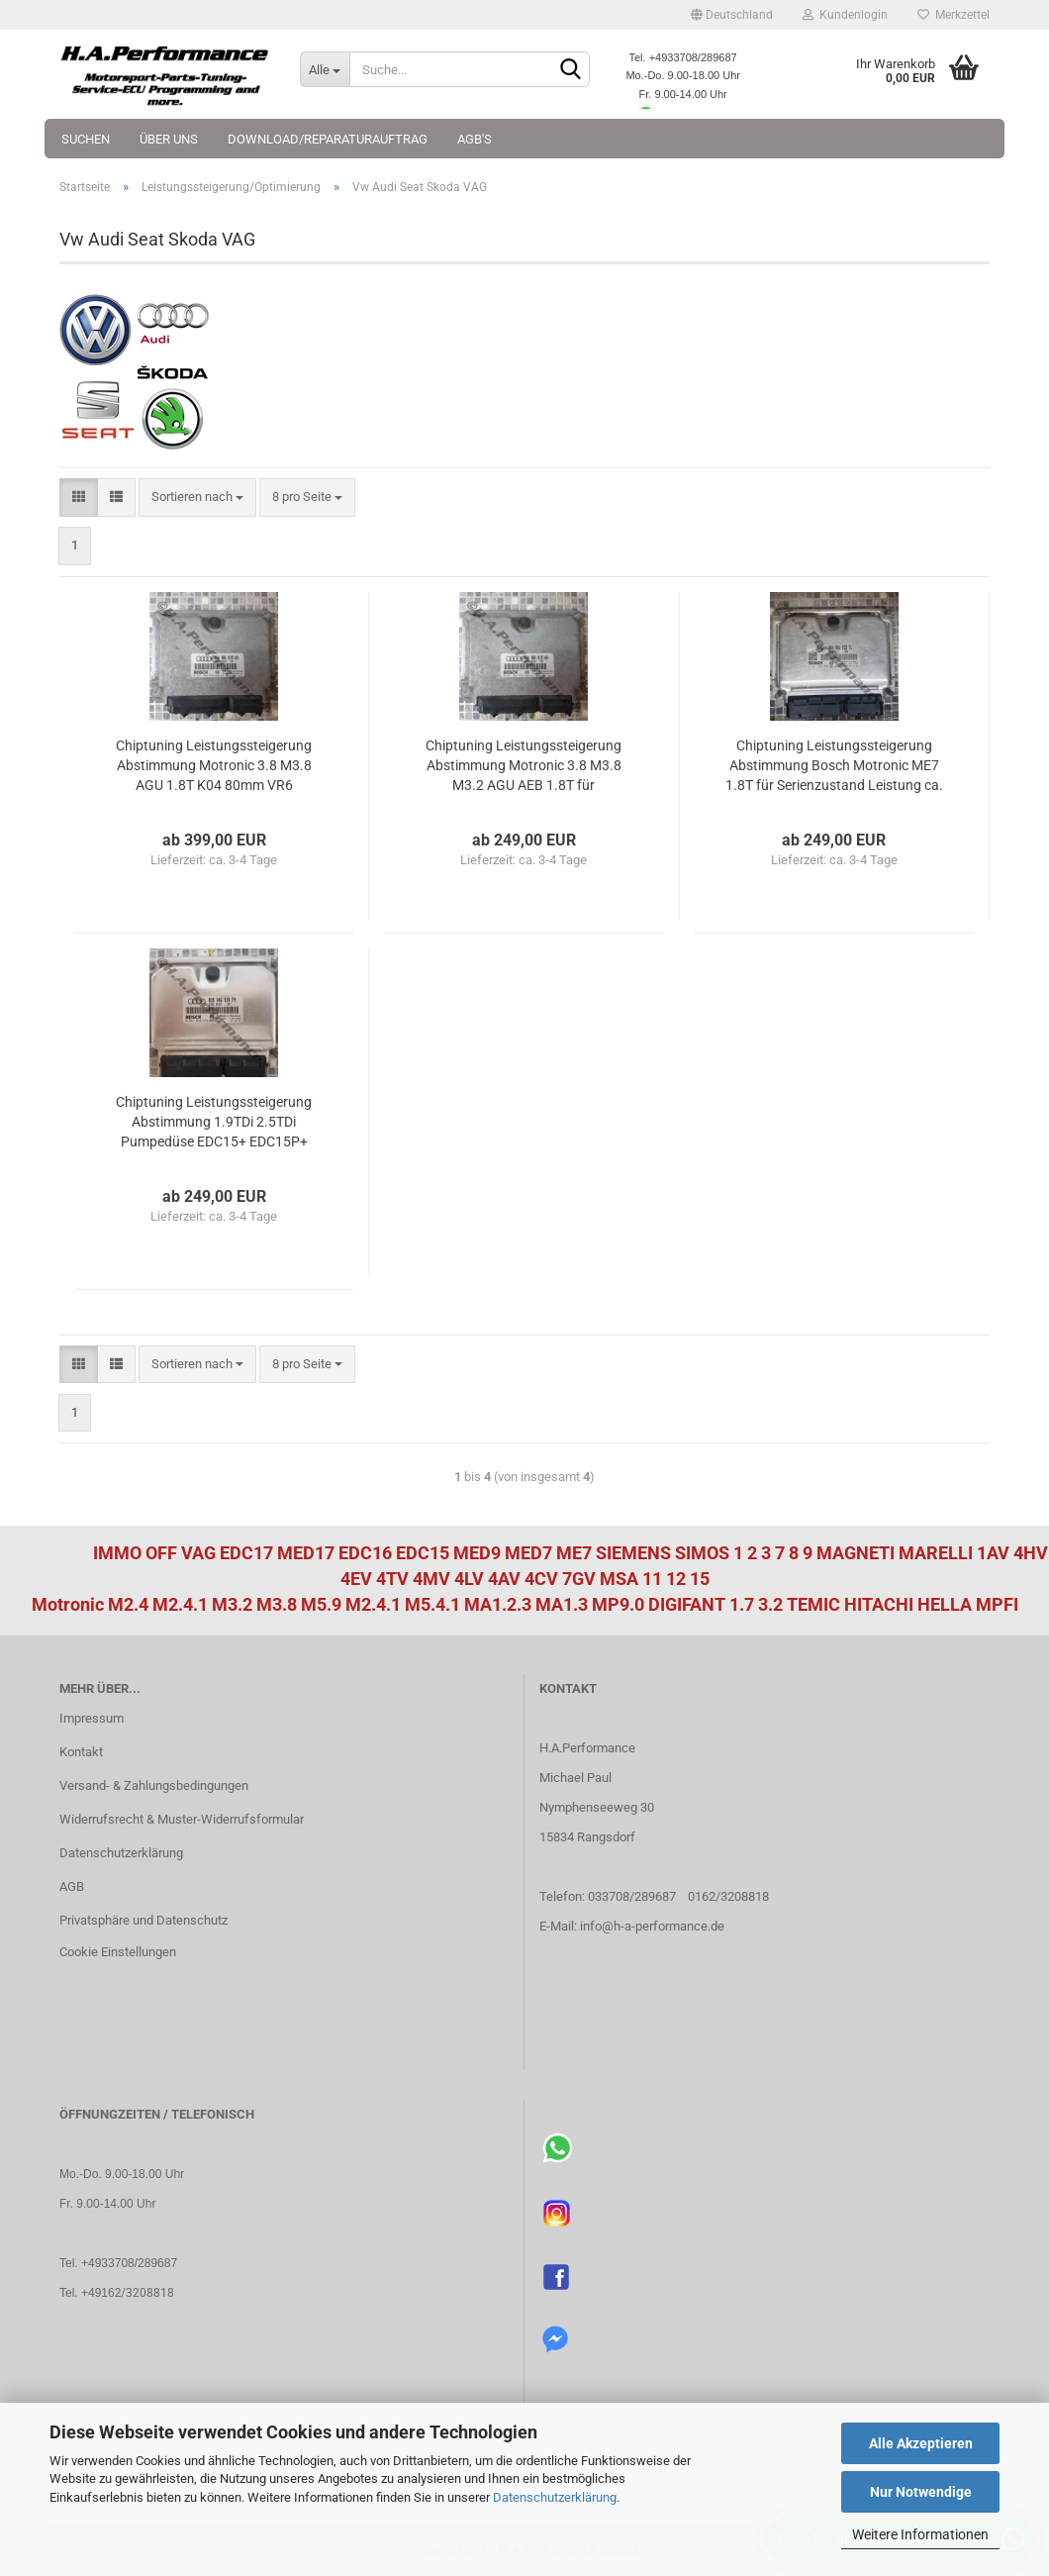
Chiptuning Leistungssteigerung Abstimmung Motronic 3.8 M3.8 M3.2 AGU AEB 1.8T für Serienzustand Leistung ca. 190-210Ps (524, 766)
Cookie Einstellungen (117, 1951)
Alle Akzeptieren (921, 2443)
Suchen (85, 139)
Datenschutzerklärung (555, 2497)
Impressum (91, 1718)
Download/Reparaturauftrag (328, 139)
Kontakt (81, 1751)
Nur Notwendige (921, 2492)
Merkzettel (953, 15)
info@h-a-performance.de (652, 1926)
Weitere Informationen (920, 2534)
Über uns (169, 139)
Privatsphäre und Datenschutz (143, 1920)
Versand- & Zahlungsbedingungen (153, 1785)
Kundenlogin (845, 15)
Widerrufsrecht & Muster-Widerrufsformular (181, 1819)
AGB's (474, 139)
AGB (71, 1886)
